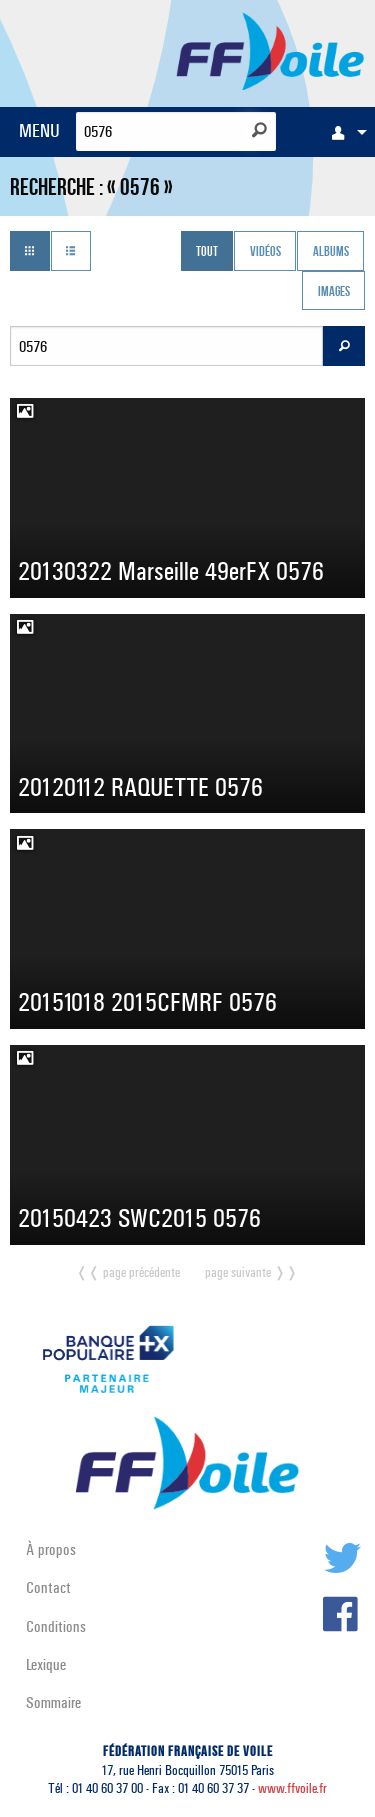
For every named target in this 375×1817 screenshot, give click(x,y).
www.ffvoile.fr (292, 1788)
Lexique (46, 1664)
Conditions (56, 1626)
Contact (48, 1587)
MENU (39, 130)
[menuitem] (344, 132)
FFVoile (270, 50)
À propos (51, 1549)
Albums (331, 253)
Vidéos (265, 253)
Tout (207, 253)
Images (334, 292)
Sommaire (53, 1702)
